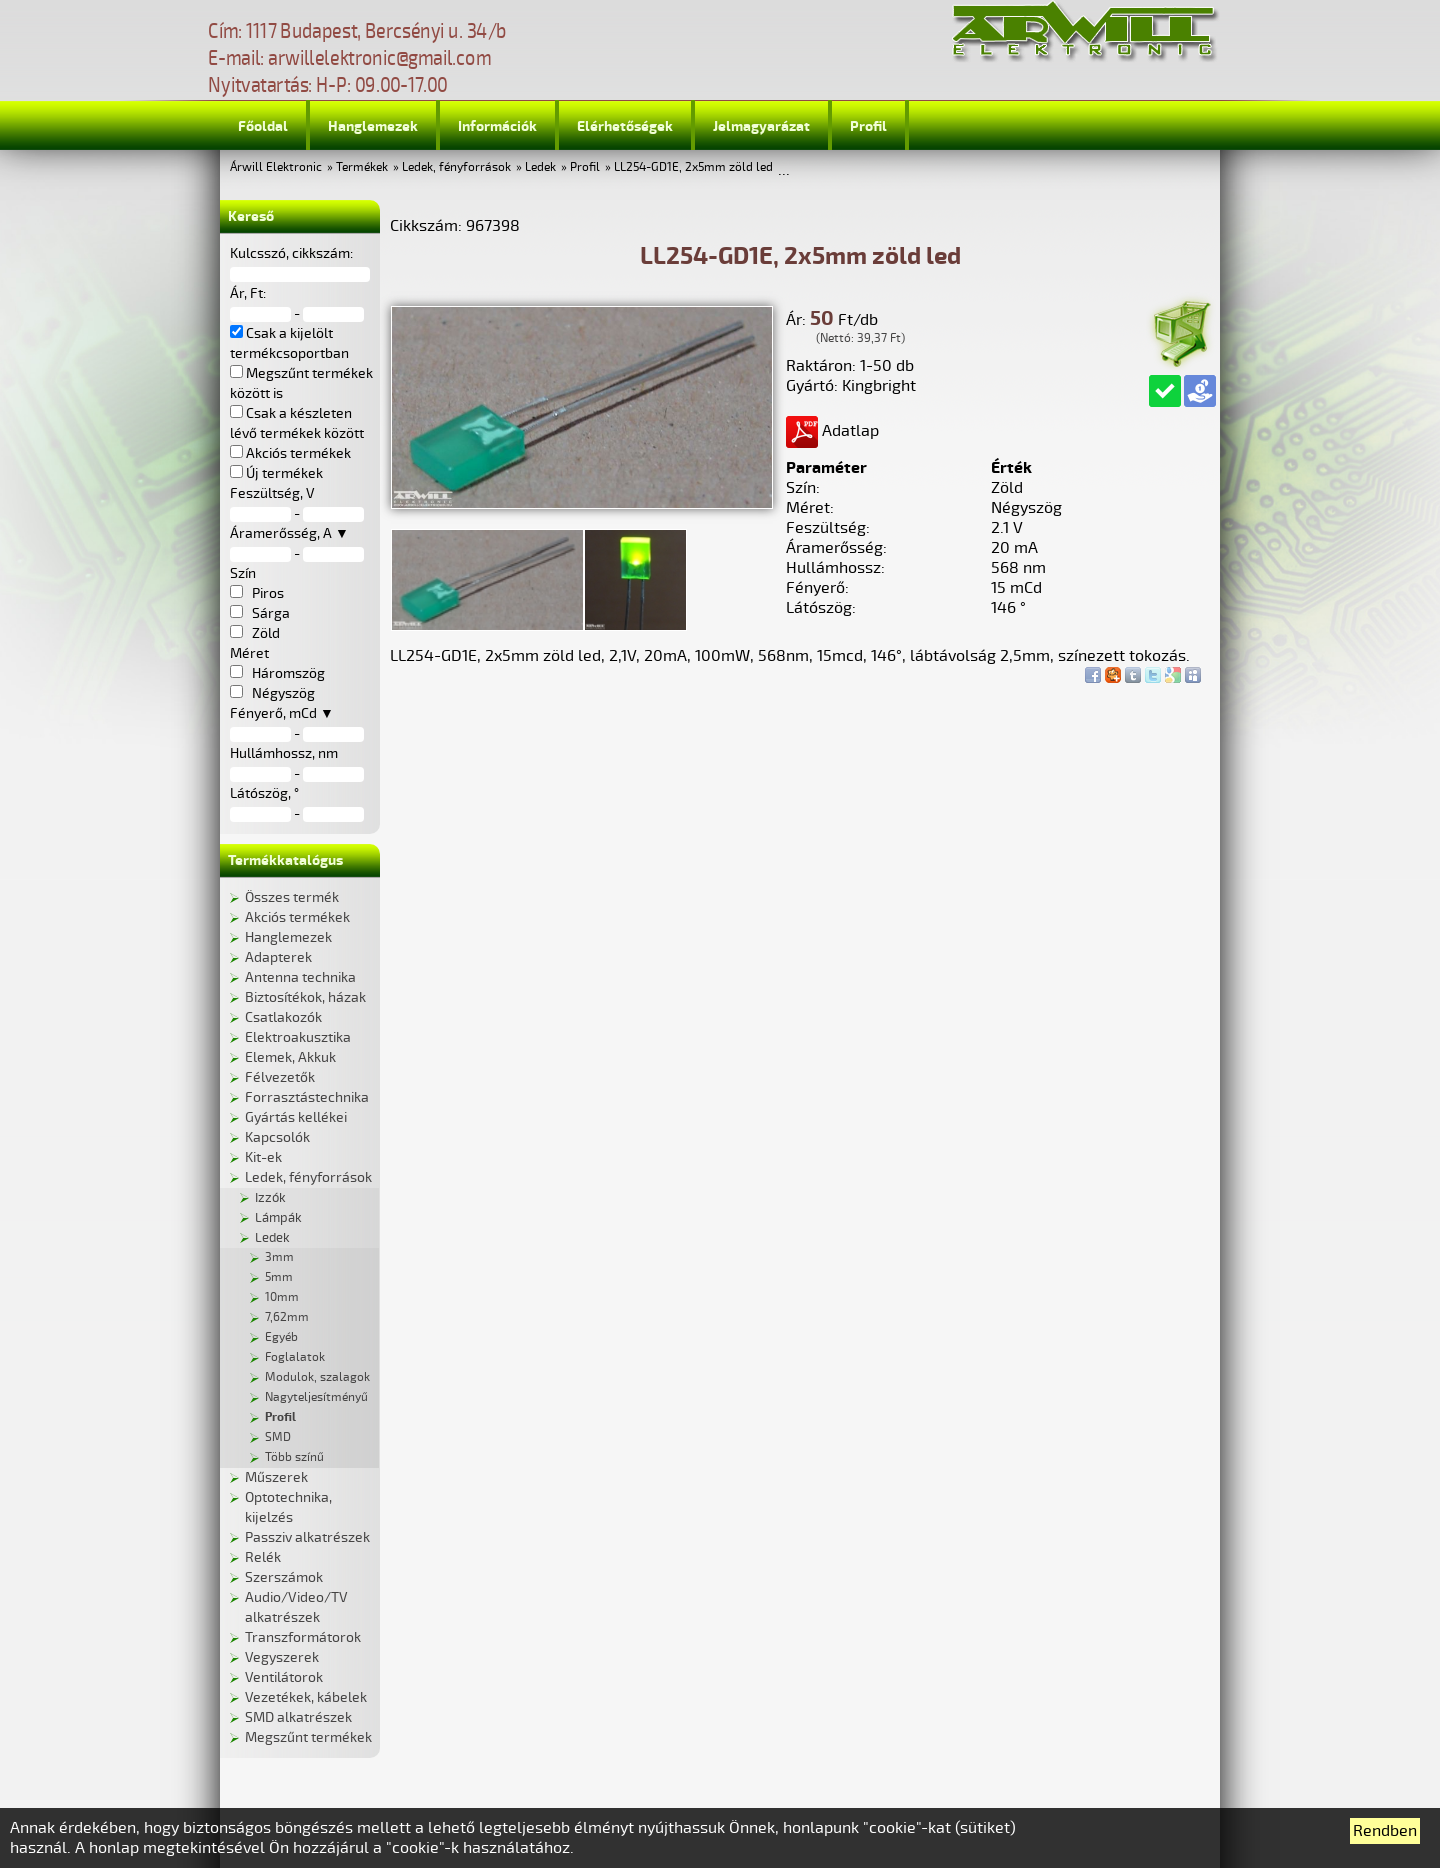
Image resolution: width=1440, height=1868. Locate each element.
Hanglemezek (373, 126)
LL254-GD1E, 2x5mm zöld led (693, 167)
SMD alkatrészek (298, 1717)
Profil (868, 126)
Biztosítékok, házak (305, 997)
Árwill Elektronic (276, 167)
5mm (279, 1277)
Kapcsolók (277, 1137)
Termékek (362, 167)
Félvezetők (280, 1077)
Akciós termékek (297, 917)
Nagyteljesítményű (316, 1397)
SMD (278, 1437)
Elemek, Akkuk (290, 1057)
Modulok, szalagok (317, 1377)
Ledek (540, 167)
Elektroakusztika (298, 1037)
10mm (282, 1297)
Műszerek (276, 1477)
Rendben (1385, 1831)
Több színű (294, 1457)
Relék (263, 1557)
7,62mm (287, 1317)
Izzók (270, 1198)
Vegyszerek (282, 1657)
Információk (497, 126)
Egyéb (281, 1337)
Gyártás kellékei (296, 1117)
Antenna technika (300, 977)
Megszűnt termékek (308, 1737)
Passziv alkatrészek (307, 1537)
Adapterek (278, 957)
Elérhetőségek (625, 126)
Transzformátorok (303, 1637)
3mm (279, 1257)
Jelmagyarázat (761, 126)
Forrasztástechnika (307, 1097)
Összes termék (292, 897)
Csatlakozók (283, 1017)
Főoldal (263, 126)
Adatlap (832, 431)
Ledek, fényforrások (456, 167)
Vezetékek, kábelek (306, 1697)
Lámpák (278, 1218)
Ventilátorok (284, 1677)
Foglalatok (295, 1357)
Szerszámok (284, 1577)
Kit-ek (263, 1157)
